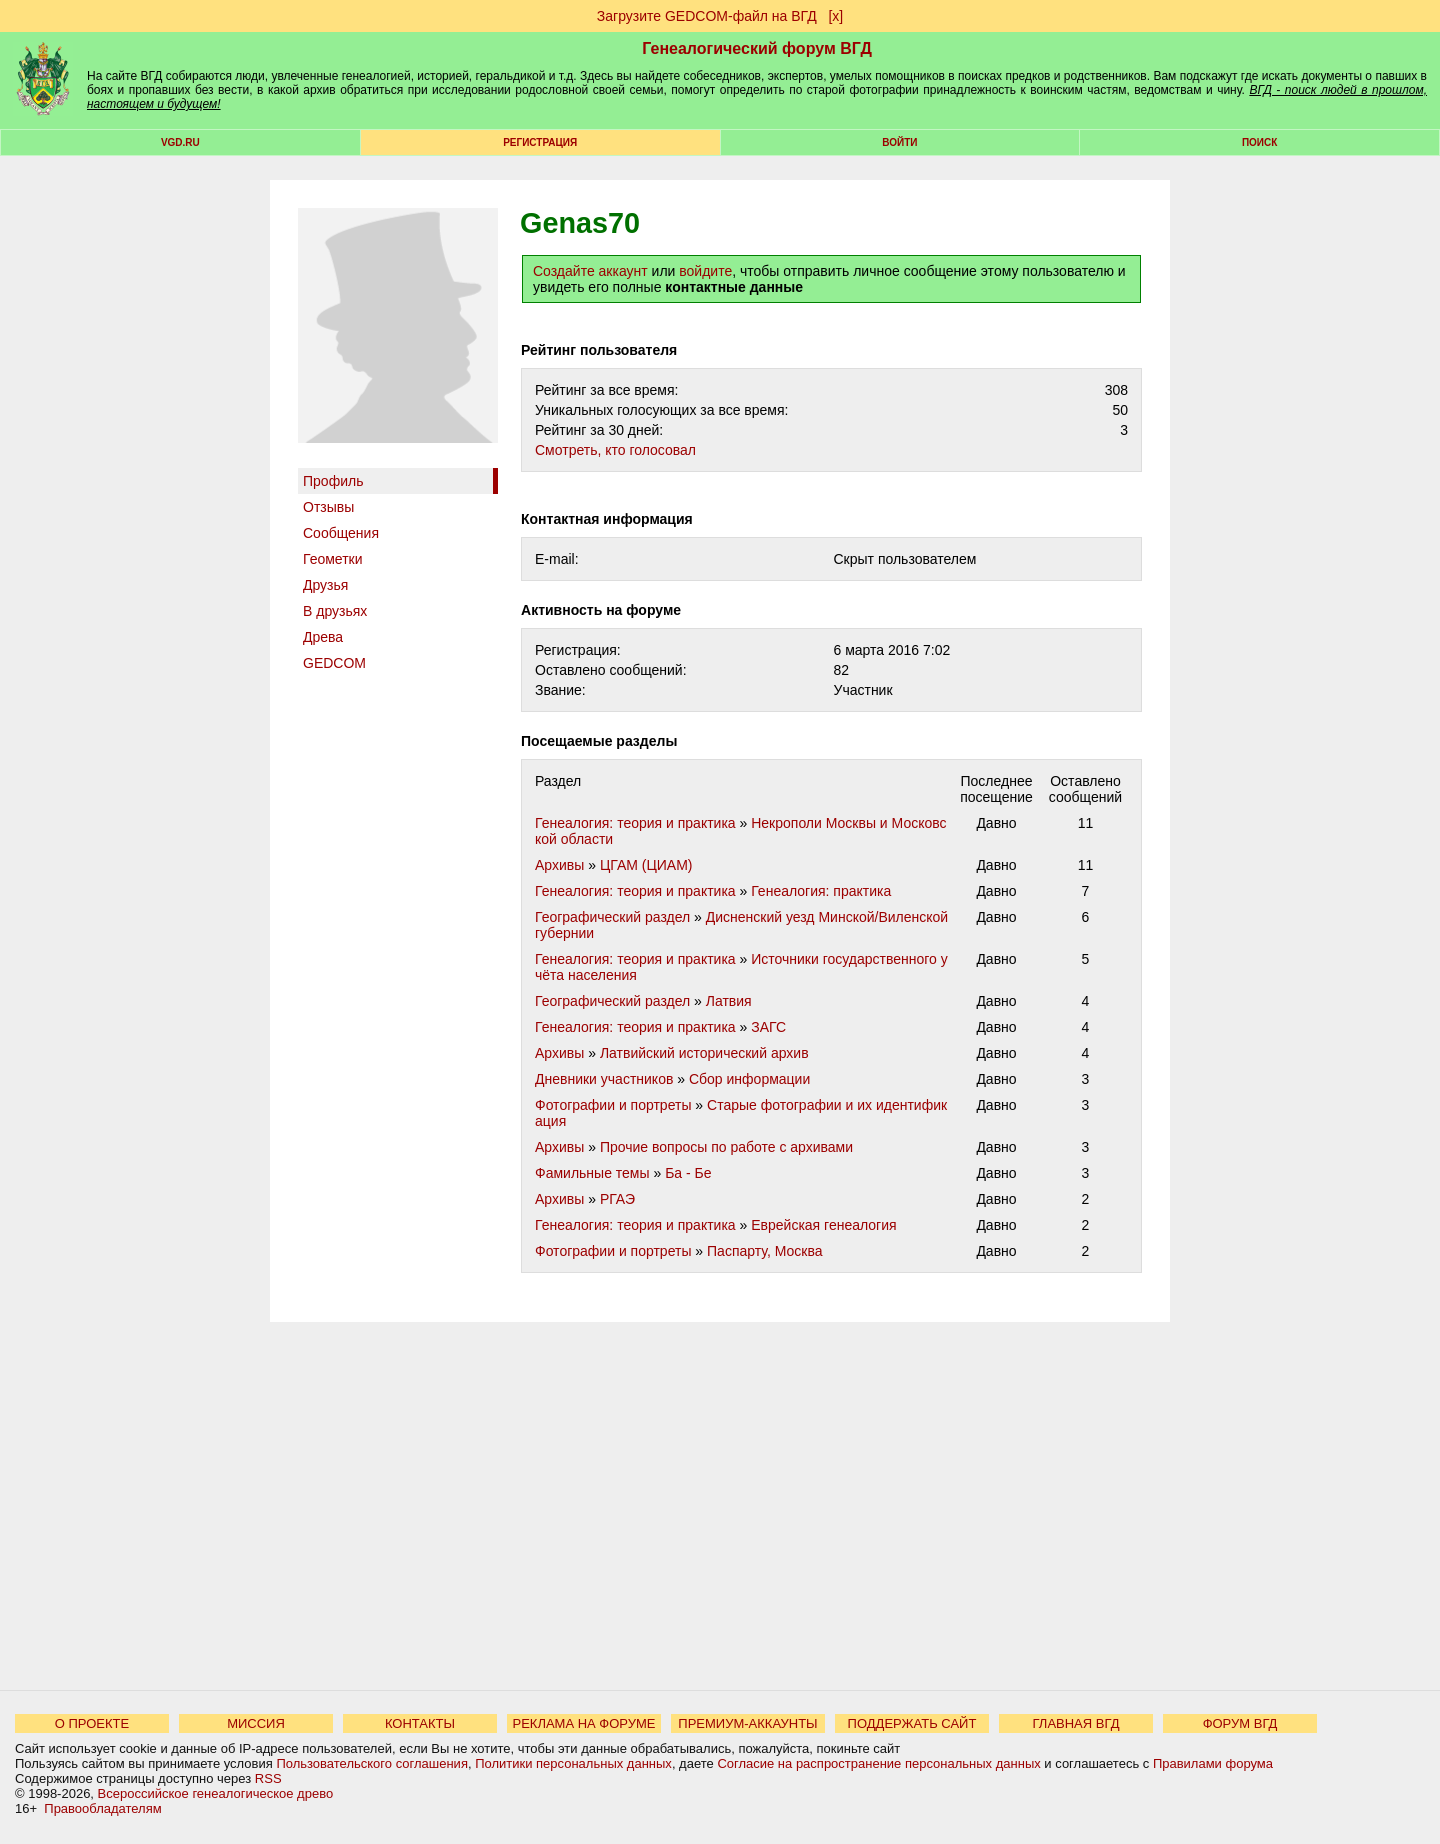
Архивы (559, 865)
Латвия (729, 1001)
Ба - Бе (688, 1173)
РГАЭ (617, 1199)
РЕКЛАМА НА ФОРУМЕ (583, 1723)
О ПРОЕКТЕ (92, 1723)
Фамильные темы (592, 1173)
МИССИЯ (256, 1723)
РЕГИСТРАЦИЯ (540, 142)
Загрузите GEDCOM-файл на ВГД (707, 16)
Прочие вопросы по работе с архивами (726, 1147)
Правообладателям (102, 1808)
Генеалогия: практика (821, 891)
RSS (268, 1778)
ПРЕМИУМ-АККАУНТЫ (747, 1723)
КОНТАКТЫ (420, 1723)
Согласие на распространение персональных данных (878, 1763)
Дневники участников (604, 1079)
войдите (705, 271)
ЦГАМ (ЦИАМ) (646, 865)
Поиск (1259, 142)
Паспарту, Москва (764, 1251)
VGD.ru (180, 142)
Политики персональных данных (573, 1763)
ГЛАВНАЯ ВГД (1076, 1723)
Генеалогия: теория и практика (635, 823)
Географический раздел (612, 917)
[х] (835, 16)
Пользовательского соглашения (372, 1763)
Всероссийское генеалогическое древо (216, 1793)
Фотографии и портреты (613, 1105)
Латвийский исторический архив (704, 1053)
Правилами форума (1213, 1763)
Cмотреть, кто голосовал (615, 450)
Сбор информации (749, 1079)
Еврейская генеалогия (823, 1225)
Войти (899, 142)
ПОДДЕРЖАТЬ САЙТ (912, 1723)
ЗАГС (768, 1027)
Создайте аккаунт (590, 271)
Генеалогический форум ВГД (757, 48)
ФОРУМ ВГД (1240, 1723)
